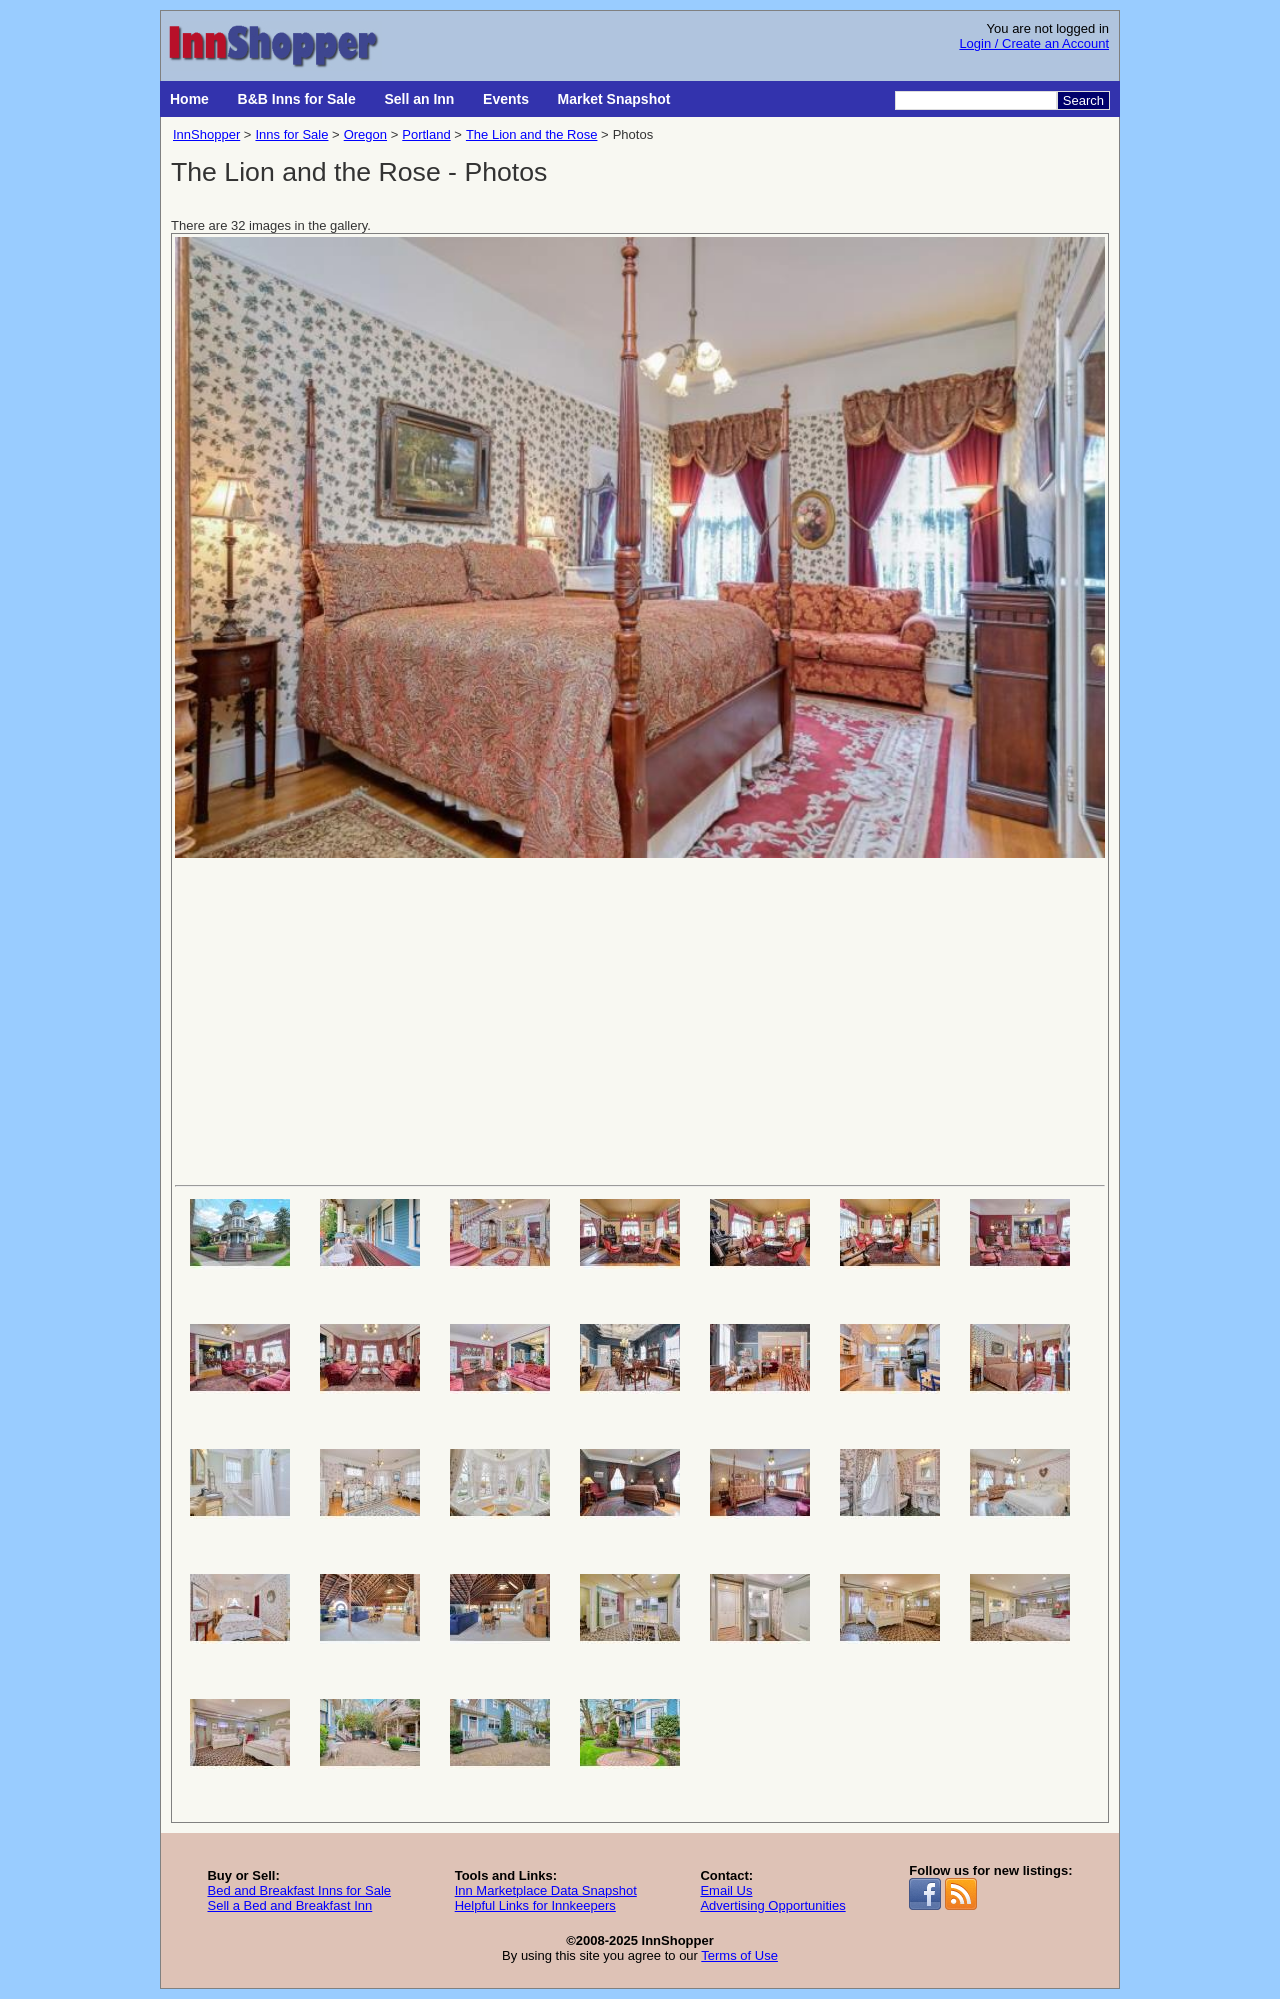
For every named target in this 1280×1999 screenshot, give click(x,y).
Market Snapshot (614, 99)
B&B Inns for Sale (297, 99)
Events (506, 99)
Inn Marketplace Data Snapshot (546, 1890)
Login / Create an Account (1034, 43)
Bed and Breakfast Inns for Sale (299, 1890)
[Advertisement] (640, 1020)
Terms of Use (739, 1955)
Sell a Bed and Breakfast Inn (289, 1905)
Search (1083, 100)
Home (189, 99)
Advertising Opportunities (772, 1905)
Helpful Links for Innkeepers (535, 1905)
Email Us (726, 1890)
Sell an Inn (419, 99)
